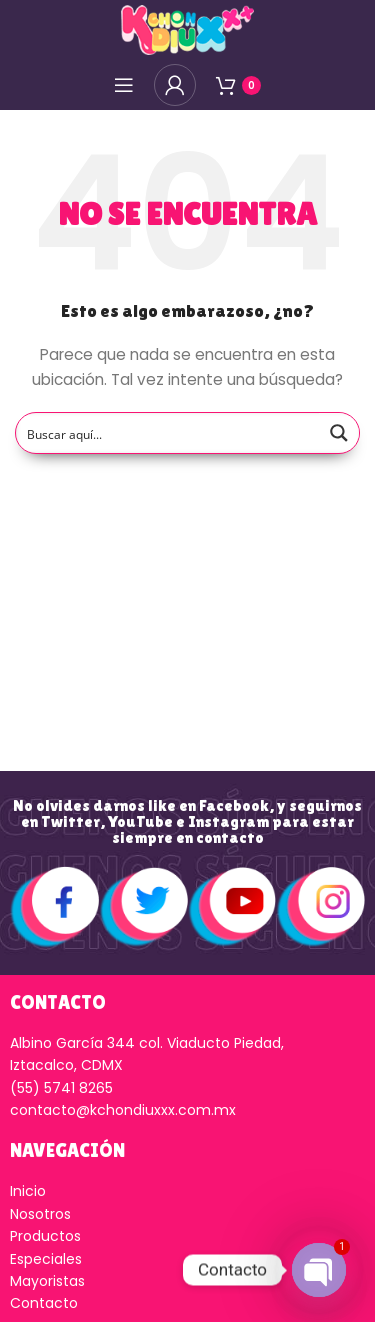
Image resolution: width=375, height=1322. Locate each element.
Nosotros (40, 1214)
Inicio (28, 1191)
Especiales (46, 1259)
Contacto (44, 1303)
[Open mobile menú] (124, 85)
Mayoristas (47, 1281)
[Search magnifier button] (339, 433)
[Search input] (168, 433)
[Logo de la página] (187, 29)
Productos (45, 1236)
